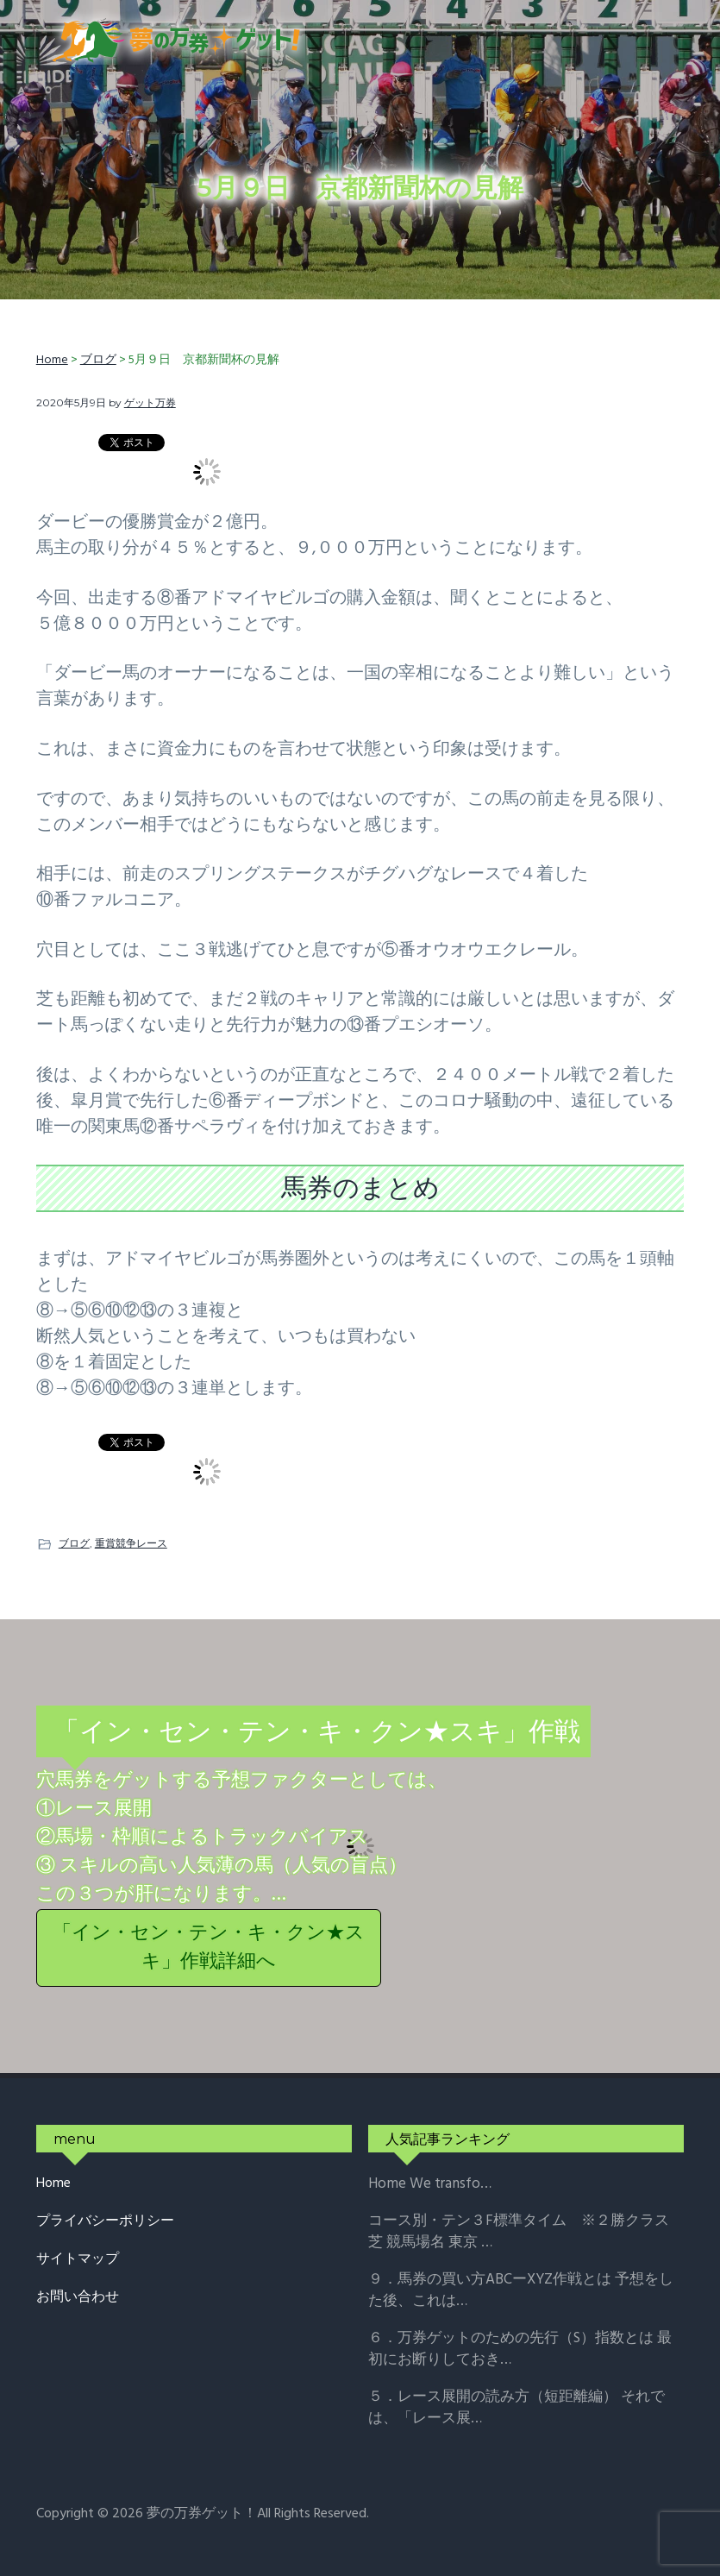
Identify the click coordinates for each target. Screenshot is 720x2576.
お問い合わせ (77, 2298)
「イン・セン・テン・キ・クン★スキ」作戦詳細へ (209, 1948)
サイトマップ (77, 2260)
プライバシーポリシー (105, 2222)
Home (53, 2184)
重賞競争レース (131, 1542)
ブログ (74, 1542)
